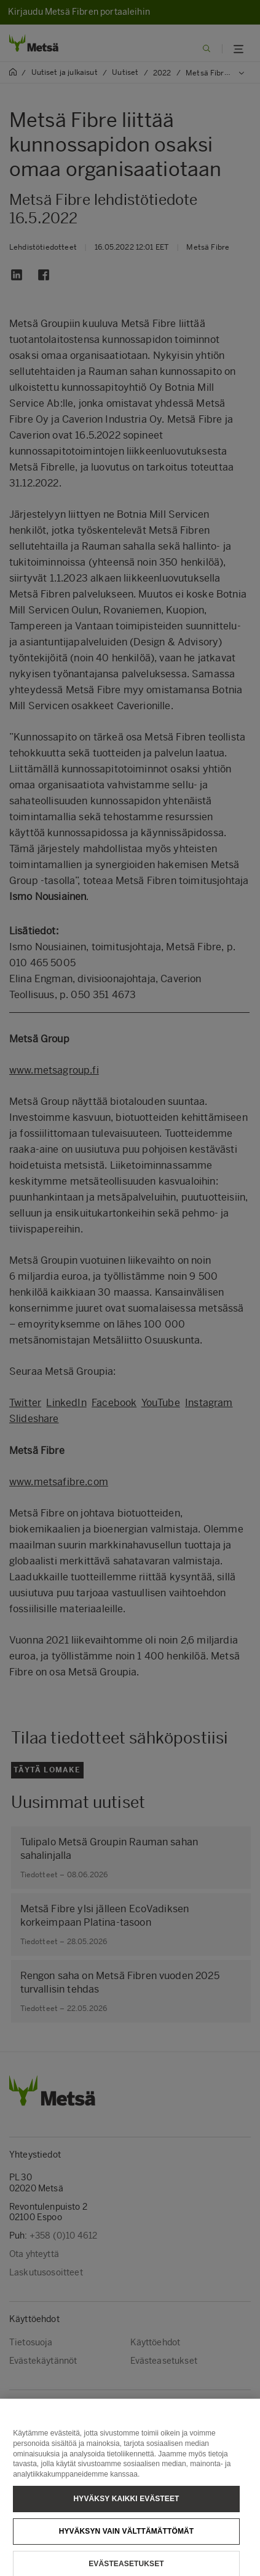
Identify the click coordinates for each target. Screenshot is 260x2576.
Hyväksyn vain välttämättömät (126, 2541)
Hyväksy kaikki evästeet (126, 2508)
